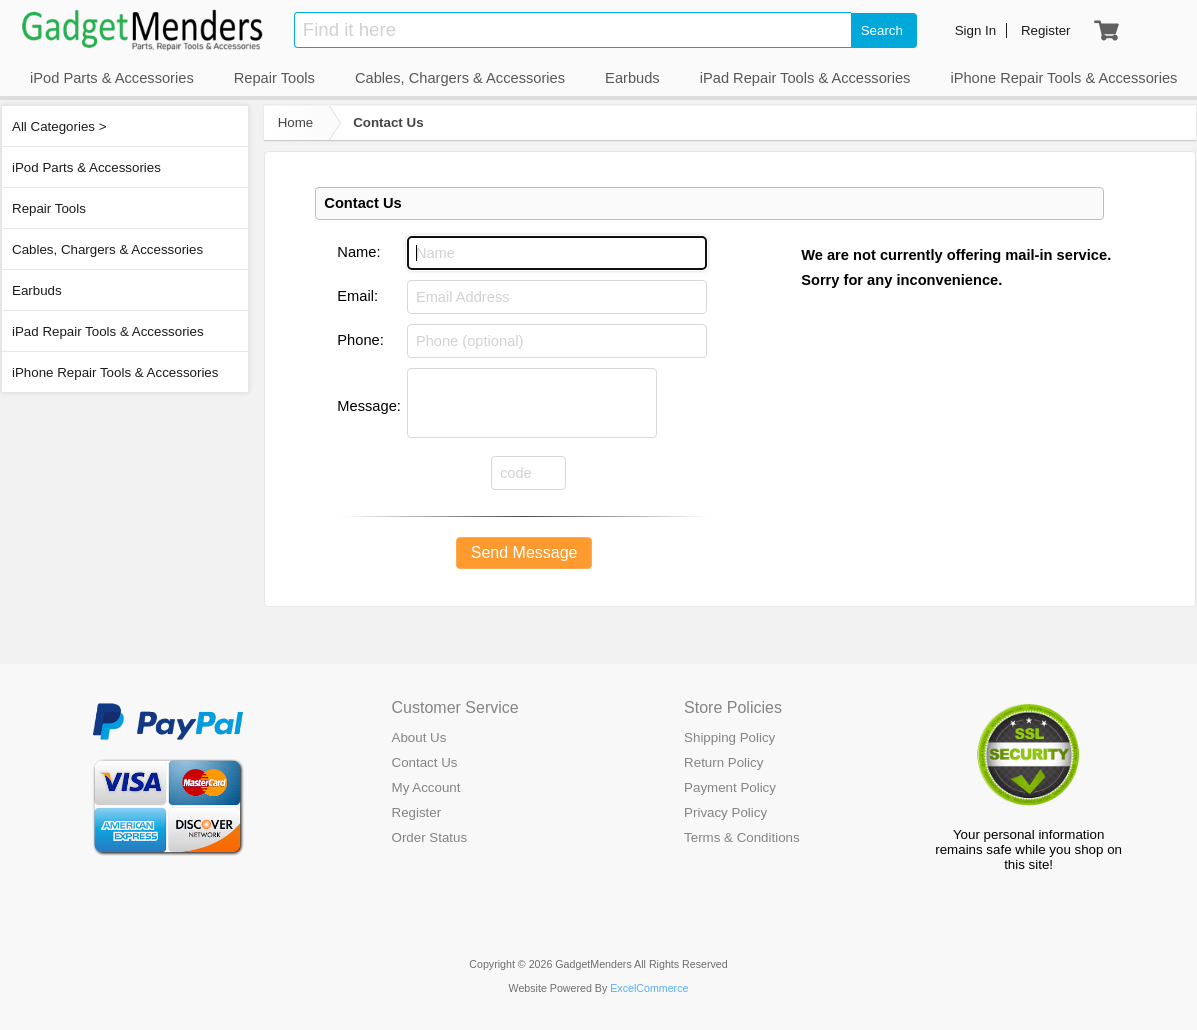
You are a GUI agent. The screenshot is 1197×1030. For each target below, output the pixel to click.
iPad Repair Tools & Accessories (108, 331)
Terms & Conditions (742, 837)
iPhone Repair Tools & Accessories (115, 372)
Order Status (430, 837)
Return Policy (723, 762)
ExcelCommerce (649, 988)
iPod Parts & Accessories (86, 167)
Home (296, 122)
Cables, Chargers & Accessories (107, 249)
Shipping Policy (729, 737)
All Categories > (59, 126)
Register (417, 812)
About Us (419, 737)
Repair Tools (49, 208)
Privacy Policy (725, 812)
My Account (426, 787)
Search (882, 30)
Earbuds (37, 290)
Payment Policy (730, 787)
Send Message (524, 552)
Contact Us (388, 122)
